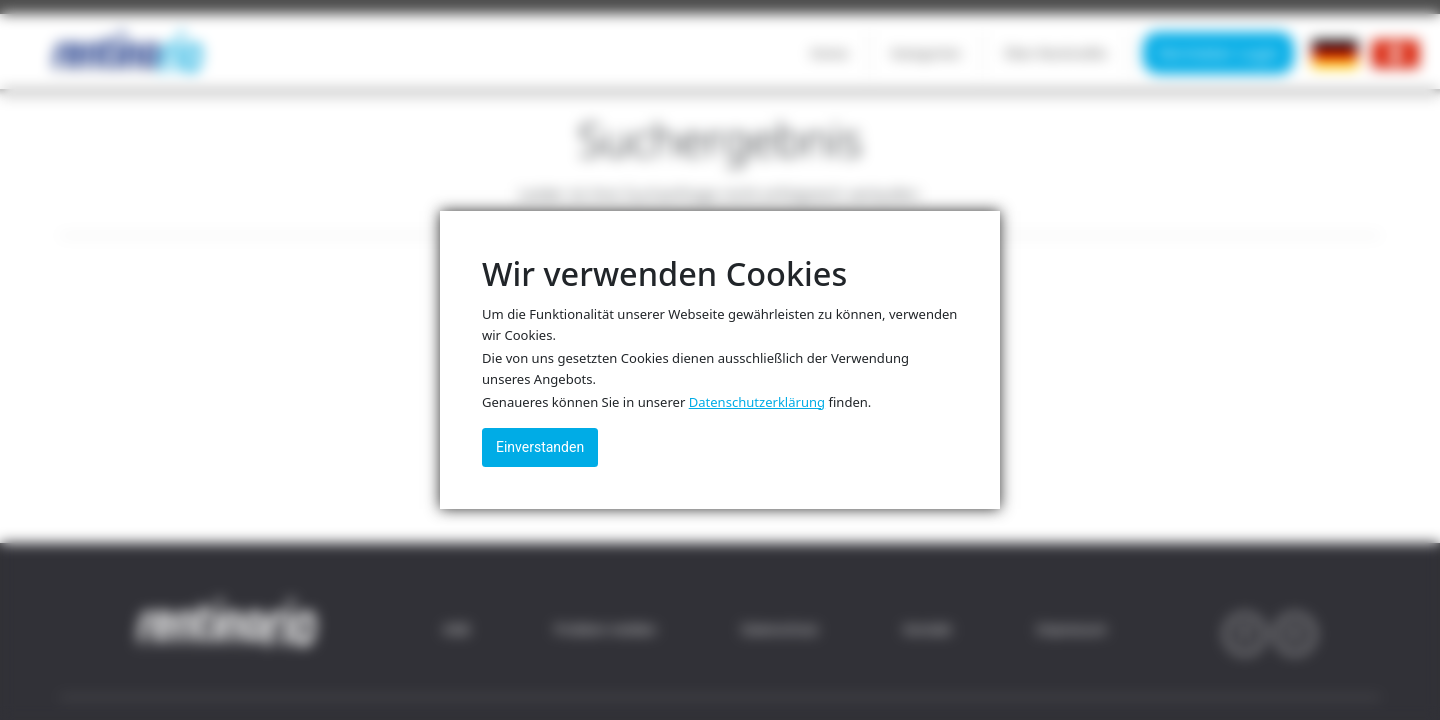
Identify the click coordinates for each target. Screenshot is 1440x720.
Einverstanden (540, 447)
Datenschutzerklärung (757, 402)
